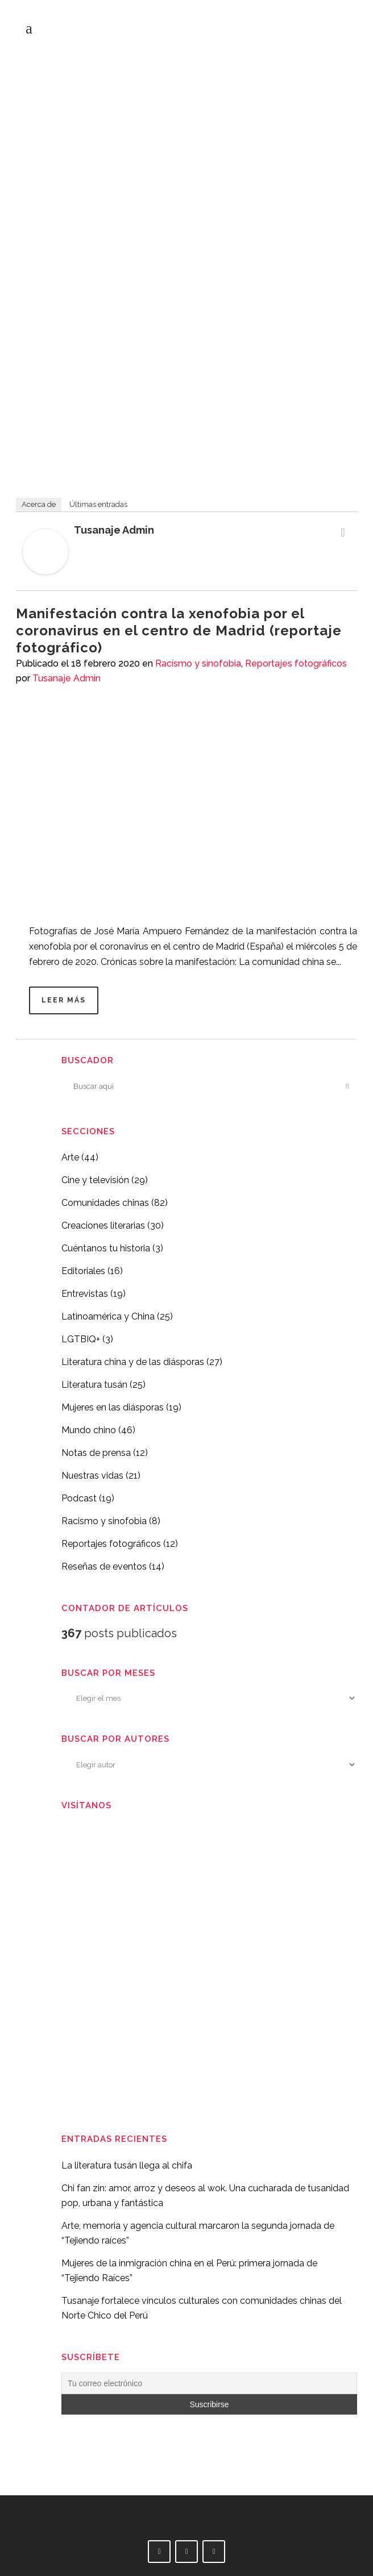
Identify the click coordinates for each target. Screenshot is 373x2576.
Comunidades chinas (105, 1202)
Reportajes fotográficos (296, 663)
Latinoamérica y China (108, 1316)
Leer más (64, 1000)
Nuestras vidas (92, 1475)
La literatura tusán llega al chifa (126, 2165)
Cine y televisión (95, 1180)
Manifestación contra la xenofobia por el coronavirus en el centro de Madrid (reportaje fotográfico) (179, 630)
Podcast (79, 1498)
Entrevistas (84, 1293)
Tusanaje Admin (114, 530)
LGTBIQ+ (80, 1339)
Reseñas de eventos (104, 1566)
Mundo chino (88, 1430)
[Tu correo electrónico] (209, 2383)
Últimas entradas (98, 504)
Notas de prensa (96, 1452)
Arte (70, 1157)
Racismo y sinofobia (198, 663)
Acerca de (39, 504)
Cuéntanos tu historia (105, 1248)
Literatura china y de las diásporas (132, 1361)
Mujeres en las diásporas (112, 1407)
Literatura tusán (94, 1384)
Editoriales (83, 1271)
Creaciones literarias (103, 1225)
